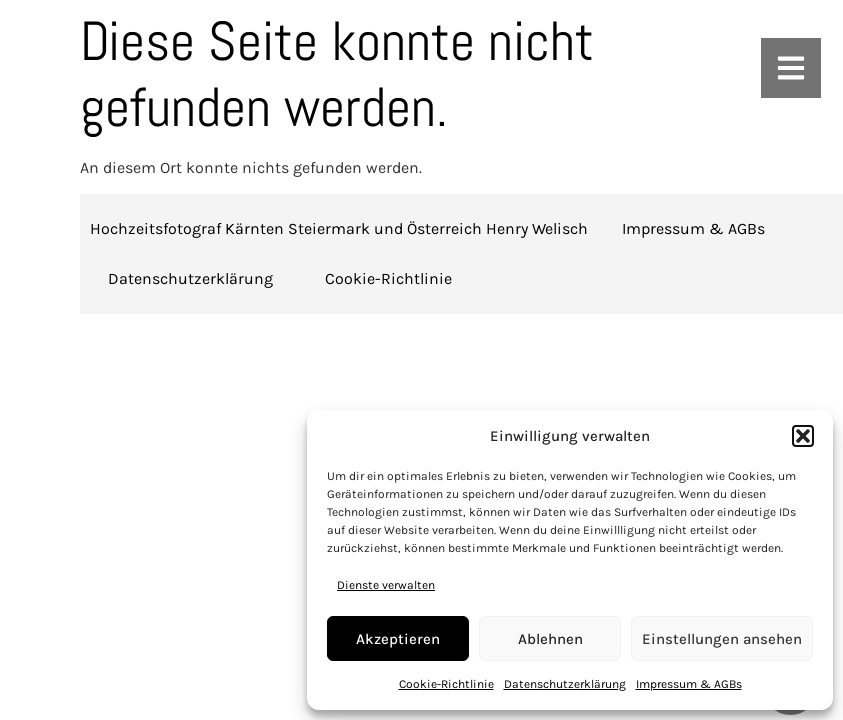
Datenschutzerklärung (565, 684)
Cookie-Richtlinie (446, 684)
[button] (803, 436)
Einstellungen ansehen (722, 639)
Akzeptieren (398, 639)
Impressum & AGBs (689, 684)
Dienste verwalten (386, 585)
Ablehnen (550, 639)
